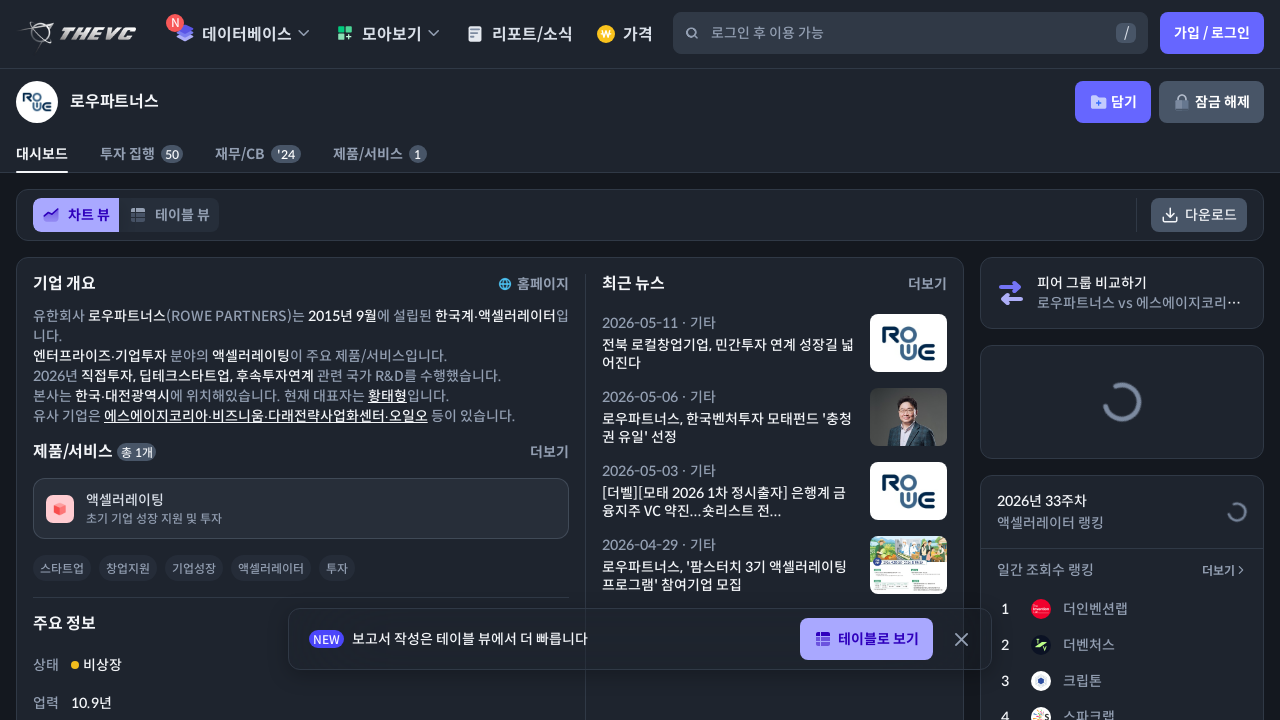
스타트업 (62, 568)
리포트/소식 (519, 34)
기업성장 (194, 568)
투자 (337, 568)
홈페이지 (532, 284)
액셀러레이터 (271, 568)
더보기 (1224, 570)
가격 (625, 34)
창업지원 (128, 568)
